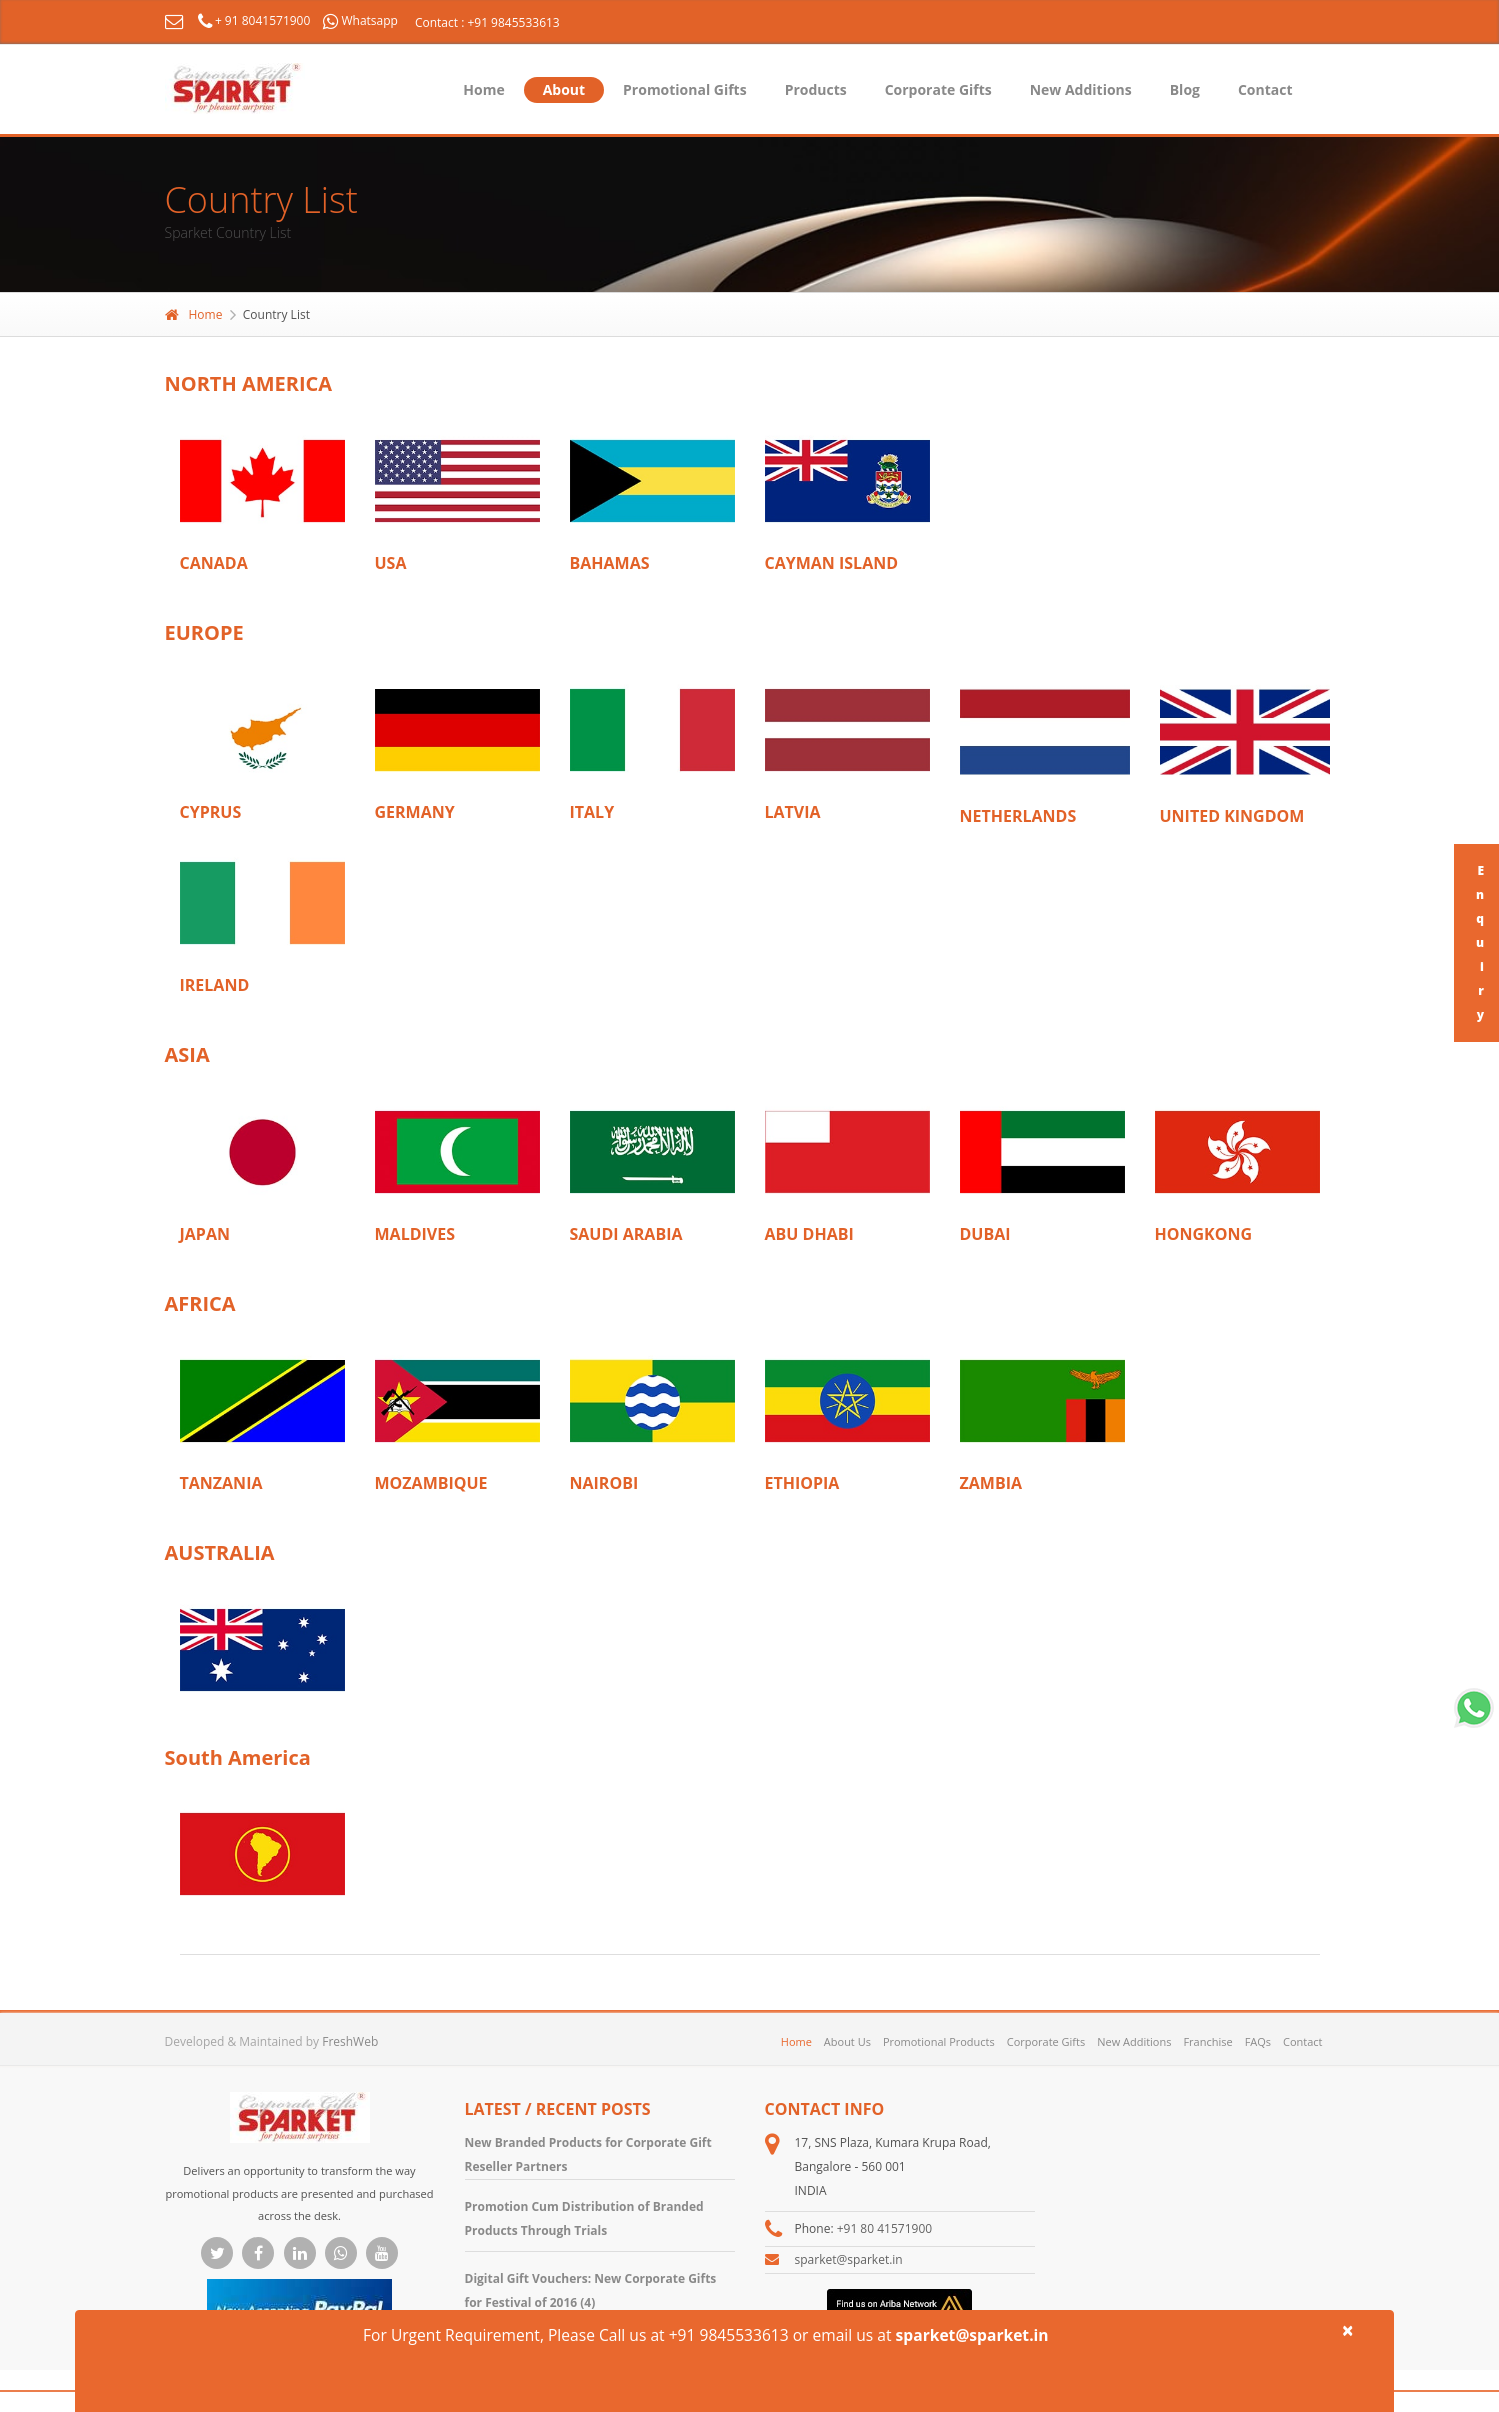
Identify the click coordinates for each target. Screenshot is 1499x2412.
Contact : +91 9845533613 (487, 22)
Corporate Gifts (938, 89)
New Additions (1081, 89)
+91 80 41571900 (884, 2228)
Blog (1185, 89)
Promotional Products (939, 2041)
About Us (847, 2041)
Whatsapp (360, 20)
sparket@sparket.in (849, 2259)
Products (816, 89)
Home (483, 89)
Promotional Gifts (685, 89)
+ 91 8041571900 (256, 20)
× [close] (1348, 2330)
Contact (1265, 89)
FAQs (1258, 2041)
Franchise (1207, 2041)
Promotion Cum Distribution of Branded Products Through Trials (584, 2218)
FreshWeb (350, 2041)
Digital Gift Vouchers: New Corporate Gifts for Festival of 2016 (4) (591, 2290)
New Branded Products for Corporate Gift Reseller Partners (588, 2154)
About (564, 89)
